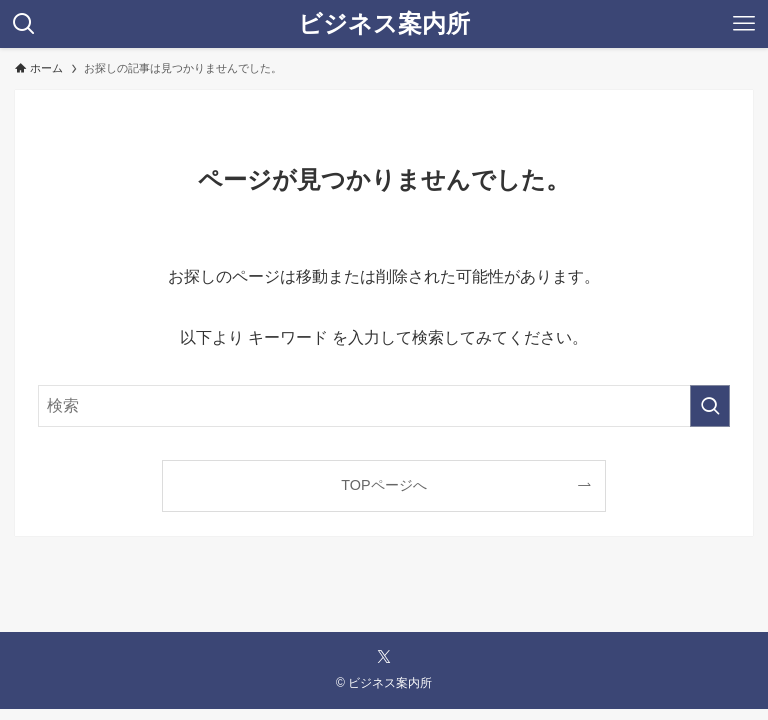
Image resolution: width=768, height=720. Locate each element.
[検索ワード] (383, 406)
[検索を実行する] (710, 406)
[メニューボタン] (744, 24)
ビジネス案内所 (384, 24)
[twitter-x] (384, 657)
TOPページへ (383, 485)
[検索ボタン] (24, 24)
